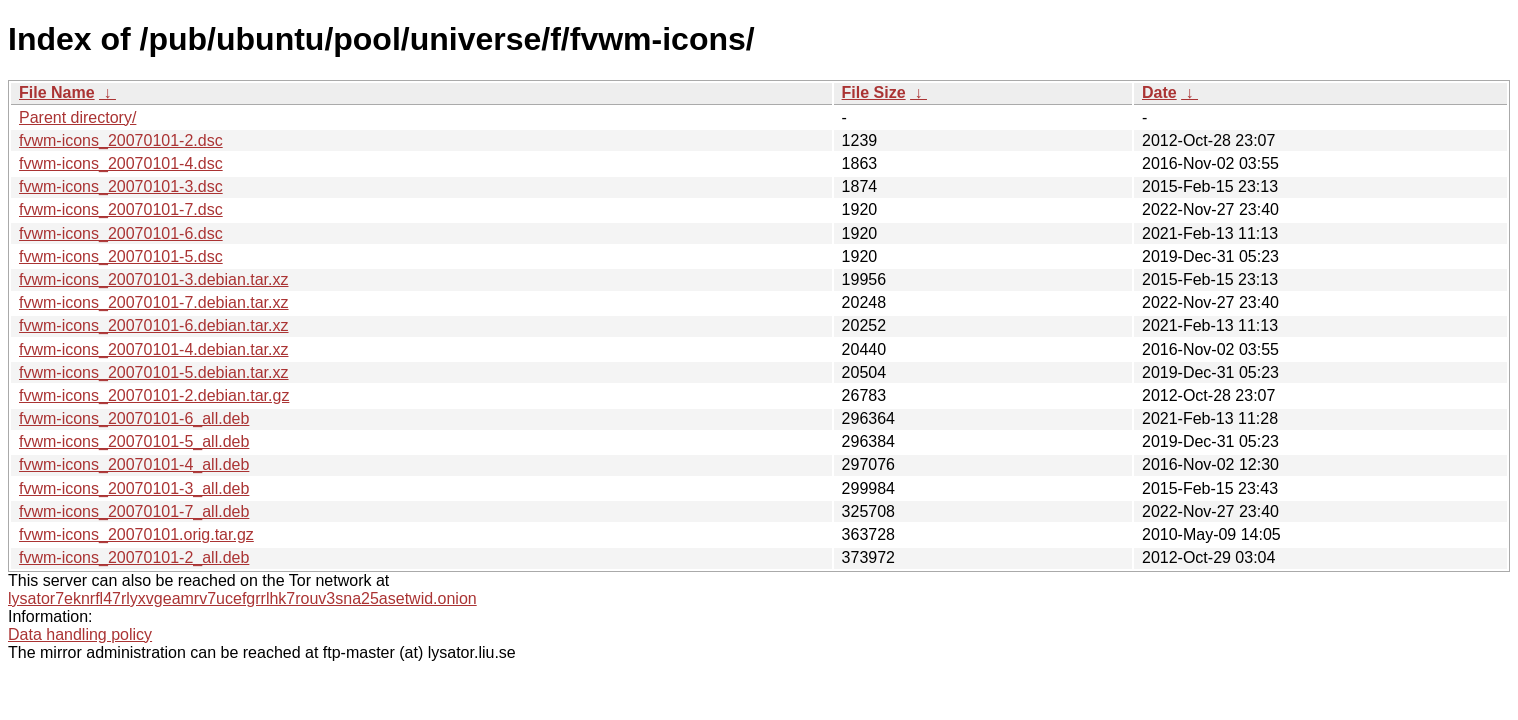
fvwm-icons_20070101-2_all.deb (134, 557)
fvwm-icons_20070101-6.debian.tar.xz (154, 325)
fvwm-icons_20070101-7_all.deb (134, 511)
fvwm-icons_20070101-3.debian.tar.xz (154, 279)
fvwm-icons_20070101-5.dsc (121, 256)
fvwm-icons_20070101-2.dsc (121, 140)
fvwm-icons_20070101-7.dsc (121, 209)
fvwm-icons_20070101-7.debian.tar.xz (154, 302)
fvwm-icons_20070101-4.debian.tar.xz (154, 349)
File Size (874, 92)
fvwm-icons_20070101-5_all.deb (134, 441)
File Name (57, 92)
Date (1159, 92)
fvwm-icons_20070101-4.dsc (121, 163)
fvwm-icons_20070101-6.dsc (121, 233)
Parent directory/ (77, 117)
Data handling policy (80, 634)
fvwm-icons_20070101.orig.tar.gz (136, 534)
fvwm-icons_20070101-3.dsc (121, 186)
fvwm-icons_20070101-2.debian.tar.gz (154, 395)
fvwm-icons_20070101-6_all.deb (134, 418)
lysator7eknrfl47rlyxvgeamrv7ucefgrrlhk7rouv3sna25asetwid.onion (242, 598)
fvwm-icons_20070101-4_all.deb (134, 464)
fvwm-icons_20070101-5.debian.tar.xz (154, 372)
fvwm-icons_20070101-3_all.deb (134, 488)
